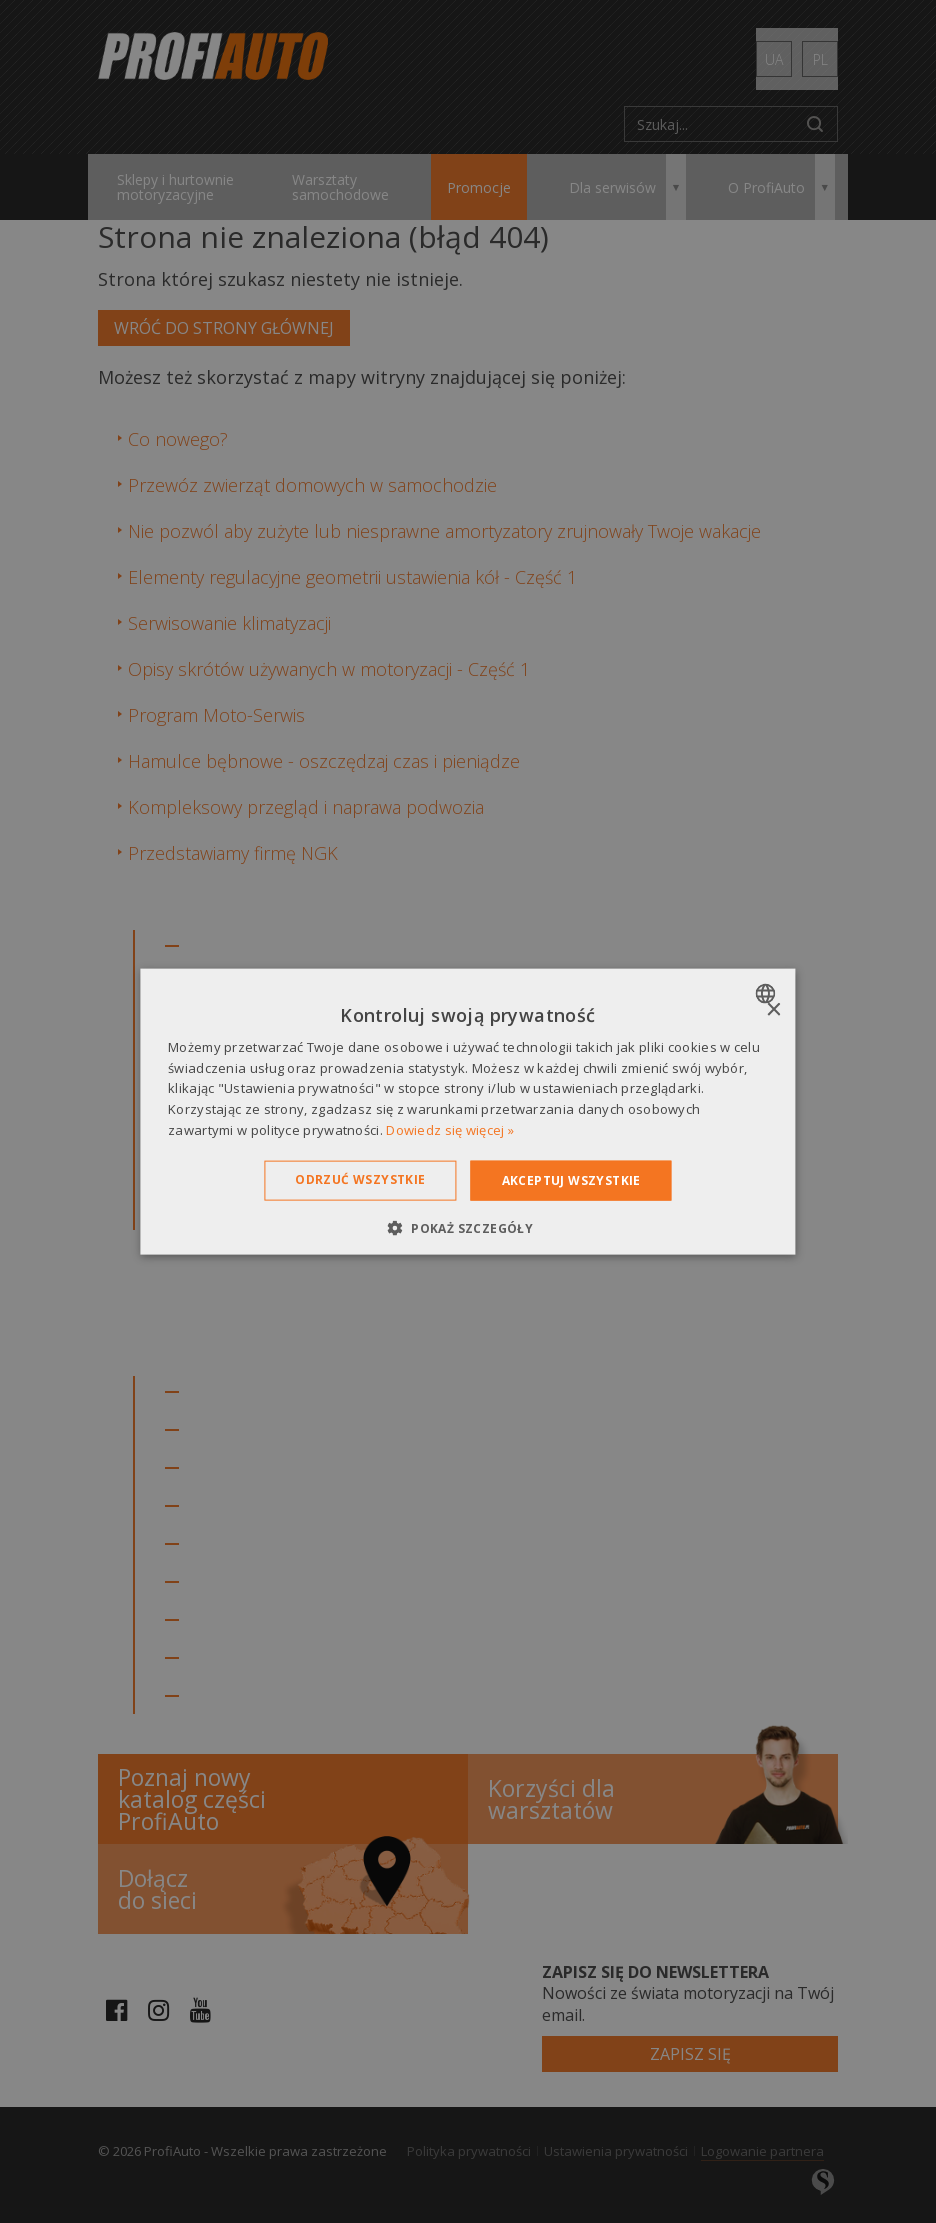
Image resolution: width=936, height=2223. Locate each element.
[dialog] (467, 1111)
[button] (468, 1228)
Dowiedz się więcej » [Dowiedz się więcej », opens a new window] (450, 1130)
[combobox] (768, 993)
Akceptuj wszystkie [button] (571, 1179)
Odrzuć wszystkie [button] (360, 1178)
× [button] (773, 1009)
